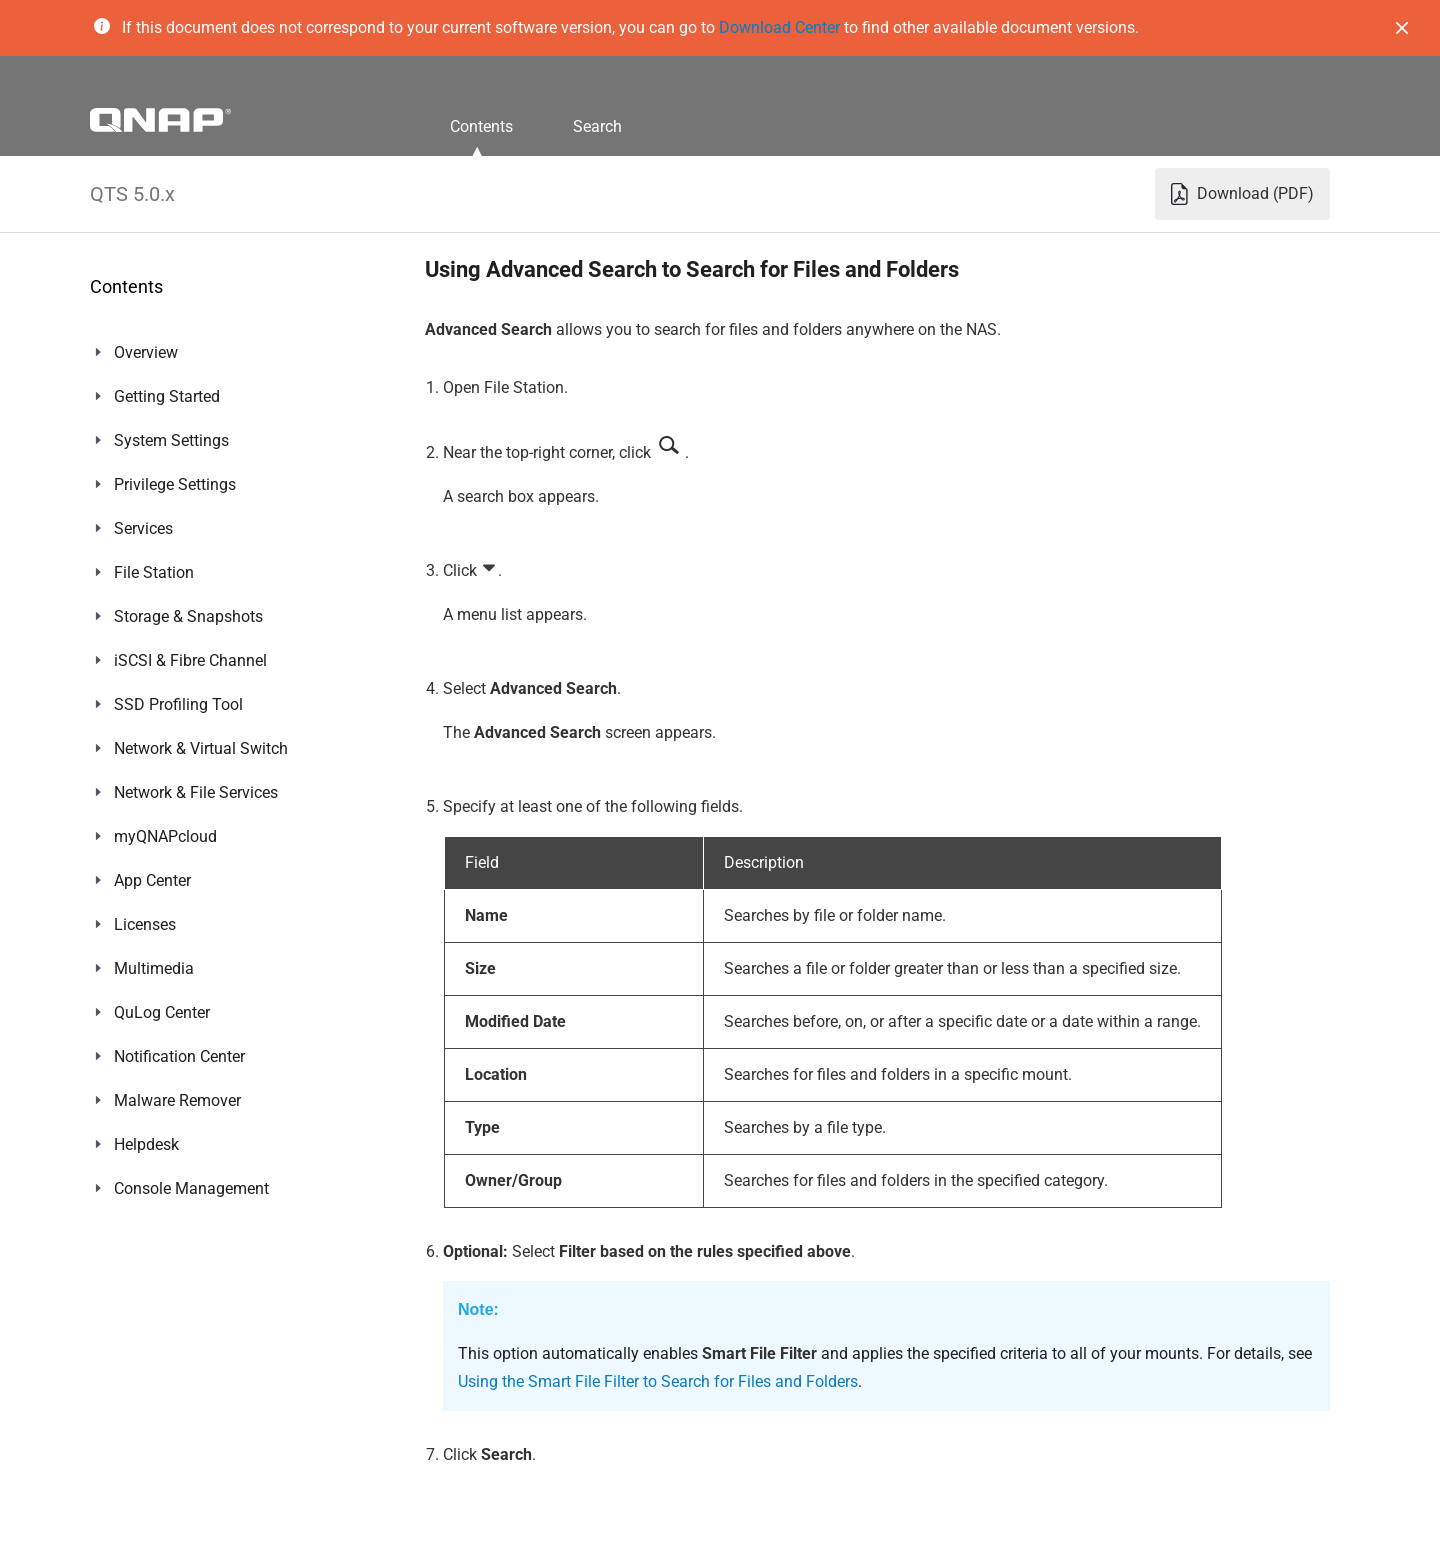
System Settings (171, 440)
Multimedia (154, 968)
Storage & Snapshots (188, 616)
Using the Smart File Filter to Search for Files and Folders (658, 1381)
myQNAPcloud (165, 836)
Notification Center (179, 1056)
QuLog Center (162, 1012)
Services (143, 528)
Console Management (191, 1188)
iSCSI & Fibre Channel (190, 660)
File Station (154, 572)
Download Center (779, 27)
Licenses (145, 924)
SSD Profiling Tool (178, 704)
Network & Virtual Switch (201, 748)
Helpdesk (146, 1144)
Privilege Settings (175, 484)
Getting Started (167, 396)
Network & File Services (196, 792)
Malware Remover (177, 1100)
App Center (152, 880)
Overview (146, 352)
